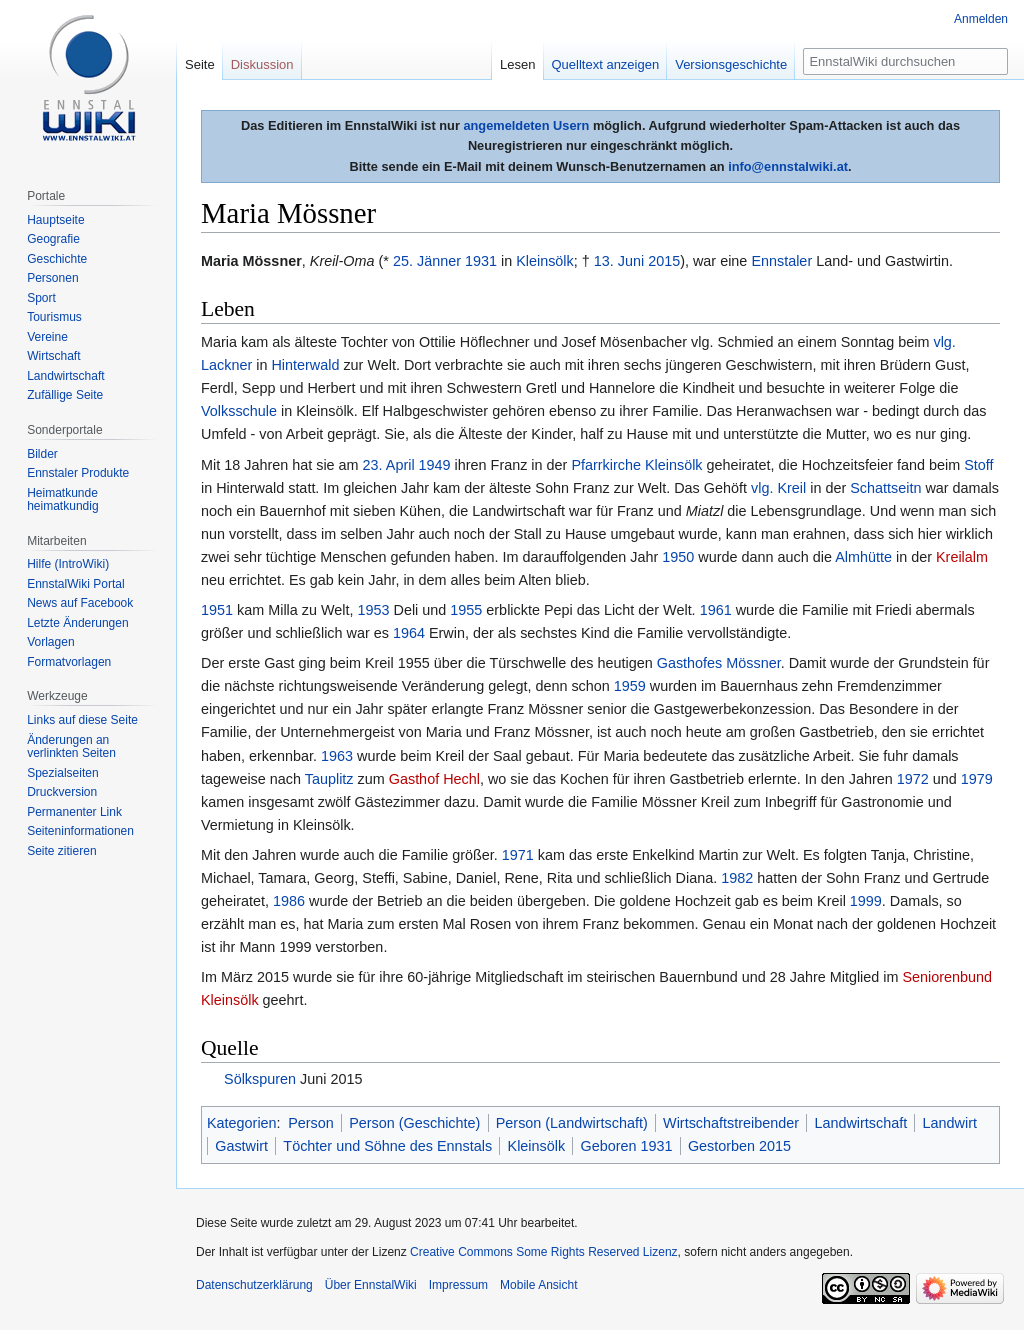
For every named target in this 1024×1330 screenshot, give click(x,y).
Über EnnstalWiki (371, 1285)
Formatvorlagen (69, 662)
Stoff (978, 465)
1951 (217, 610)
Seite (200, 64)
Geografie (53, 239)
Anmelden (981, 19)
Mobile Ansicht (538, 1285)
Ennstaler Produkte (78, 473)
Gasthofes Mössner (719, 663)
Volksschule (239, 411)
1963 (337, 756)
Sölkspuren (260, 1079)
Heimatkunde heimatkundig (62, 500)
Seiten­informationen (80, 831)
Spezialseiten (62, 773)
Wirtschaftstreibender (731, 1123)
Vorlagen (50, 642)
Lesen (517, 64)
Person (311, 1123)
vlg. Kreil (778, 488)
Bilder (42, 454)
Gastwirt (241, 1146)
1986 (289, 901)
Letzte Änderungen (77, 623)
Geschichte (57, 259)
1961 (716, 610)
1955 (466, 610)
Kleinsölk (545, 261)
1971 (518, 855)
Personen (52, 278)
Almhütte (863, 557)
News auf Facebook (80, 603)
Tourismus (54, 317)
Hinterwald (305, 365)
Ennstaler (781, 261)
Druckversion (62, 792)
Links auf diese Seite (82, 720)
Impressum (458, 1285)
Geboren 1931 (627, 1146)
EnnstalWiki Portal (75, 584)
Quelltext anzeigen (606, 64)
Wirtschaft (53, 356)
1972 (913, 779)
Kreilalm (962, 557)
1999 (866, 901)
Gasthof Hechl (434, 779)
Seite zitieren (61, 851)
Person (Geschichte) (414, 1123)
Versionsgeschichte (731, 64)
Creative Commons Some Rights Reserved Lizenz (543, 1252)
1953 (374, 610)
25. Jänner (427, 261)
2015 (664, 261)
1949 (435, 465)
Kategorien (242, 1123)
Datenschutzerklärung (254, 1285)
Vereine (47, 337)
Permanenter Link (74, 812)
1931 (481, 261)
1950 (678, 557)
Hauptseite (55, 220)
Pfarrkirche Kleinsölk (636, 465)
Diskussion (262, 64)
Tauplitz (329, 779)
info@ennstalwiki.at (788, 166)
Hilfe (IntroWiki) (68, 564)
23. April (389, 465)
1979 (977, 779)
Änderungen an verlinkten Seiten (71, 747)
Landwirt (950, 1123)
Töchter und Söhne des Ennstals (387, 1146)
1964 (409, 633)
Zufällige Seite (65, 395)
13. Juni (619, 261)
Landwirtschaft (860, 1123)
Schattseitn (885, 488)
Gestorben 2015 (739, 1146)
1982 (737, 878)
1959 (630, 686)
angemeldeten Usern (526, 125)
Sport (41, 298)
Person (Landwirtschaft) (572, 1123)
